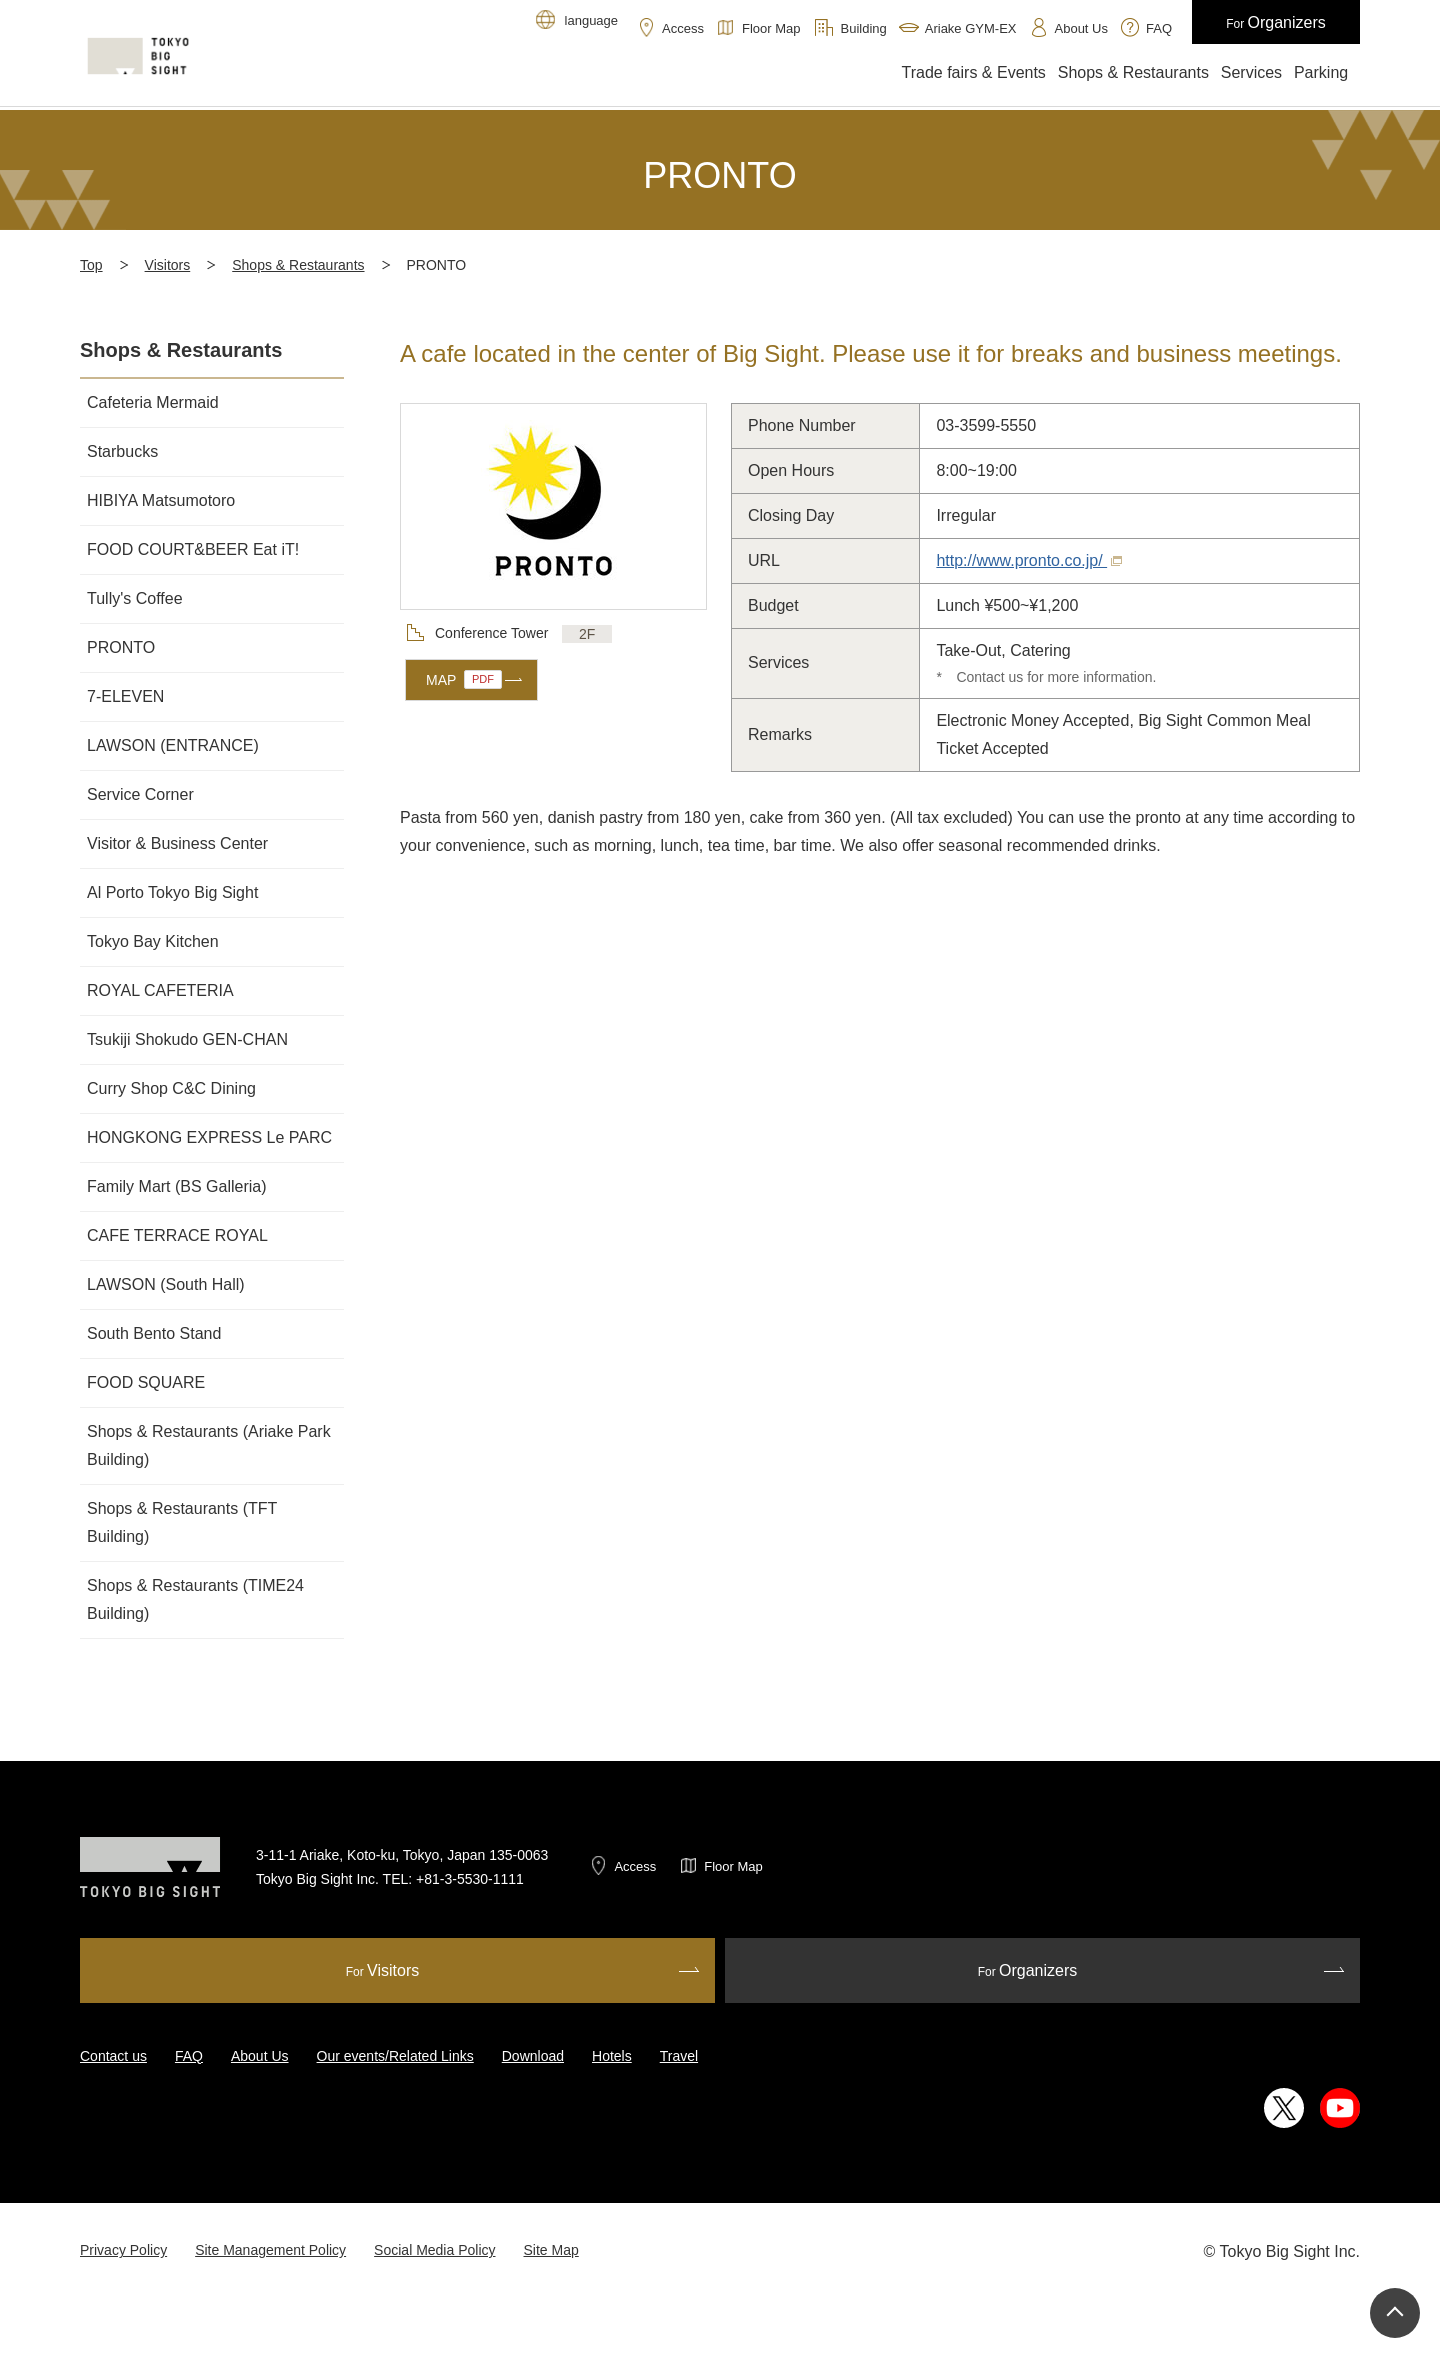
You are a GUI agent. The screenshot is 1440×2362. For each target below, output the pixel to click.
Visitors (168, 265)
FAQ (189, 2056)
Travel (679, 2056)
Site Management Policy (270, 2250)
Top (91, 265)
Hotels (612, 2056)
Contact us (113, 2056)
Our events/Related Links (395, 2056)
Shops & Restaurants (298, 265)
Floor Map (733, 1866)
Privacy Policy (123, 2250)
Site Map (551, 2250)
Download (533, 2056)
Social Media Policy (434, 2250)
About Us (260, 2056)
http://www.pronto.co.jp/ (1029, 560)
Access (635, 1866)
